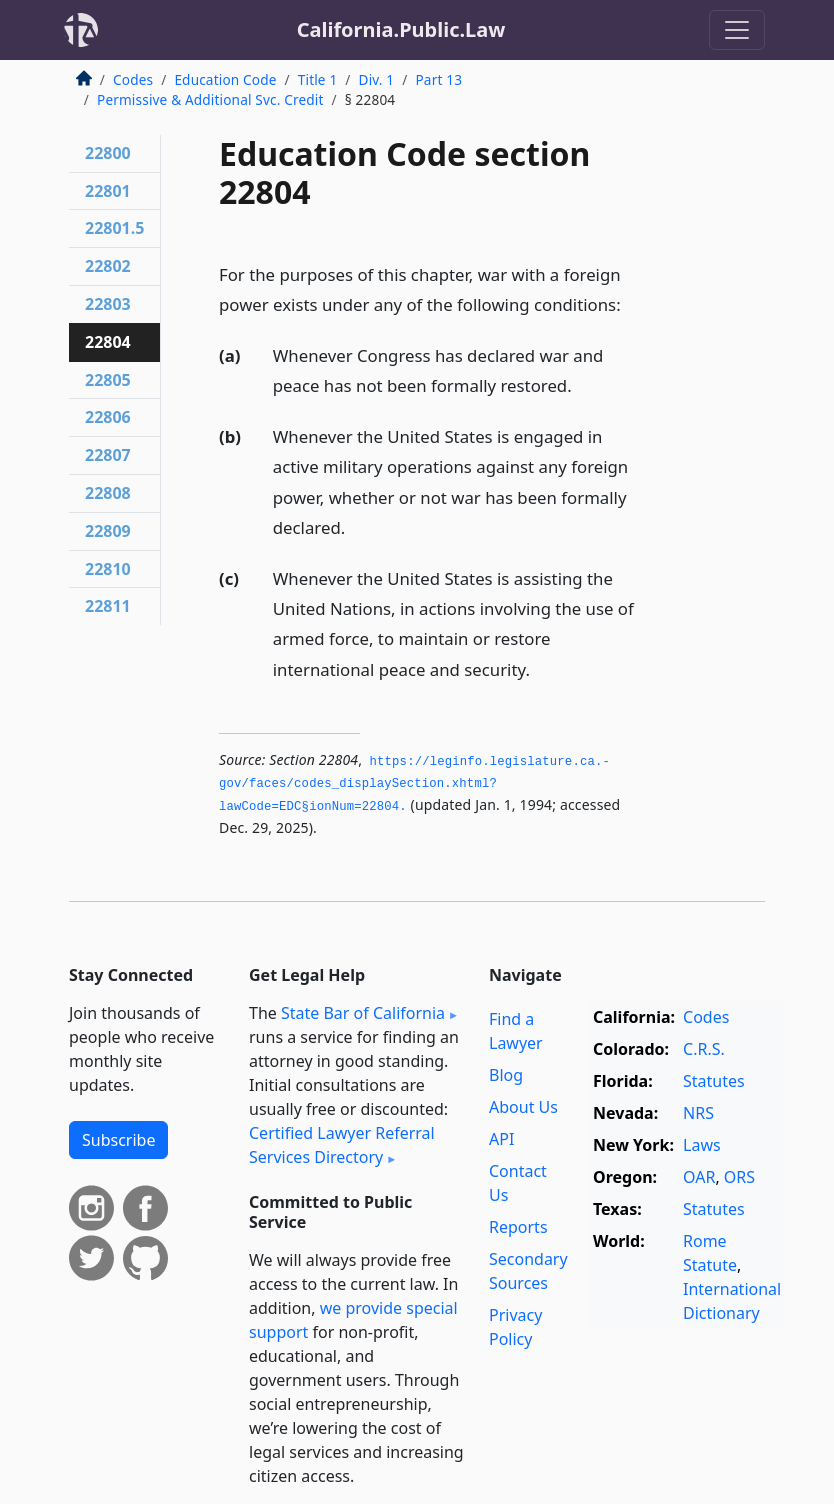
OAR (699, 1177)
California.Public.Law (401, 29)
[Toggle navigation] (737, 30)
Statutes (714, 1081)
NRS (698, 1113)
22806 (108, 417)
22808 (108, 493)
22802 (108, 266)
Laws (702, 1145)
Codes (133, 79)
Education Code (225, 79)
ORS (739, 1177)
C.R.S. (704, 1049)
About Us (523, 1107)
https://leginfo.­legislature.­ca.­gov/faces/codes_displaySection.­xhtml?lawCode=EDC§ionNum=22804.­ (414, 784)
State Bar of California (363, 1013)
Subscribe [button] (118, 1140)
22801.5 (114, 228)
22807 (108, 455)
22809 (108, 531)
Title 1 (318, 79)
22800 (108, 153)
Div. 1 (377, 79)
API (501, 1139)
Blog (506, 1075)
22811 (108, 606)
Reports (518, 1227)
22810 (108, 569)
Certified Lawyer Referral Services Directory (342, 1145)
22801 (108, 191)
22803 (108, 304)
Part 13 (438, 79)
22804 (108, 342)
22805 (108, 380)
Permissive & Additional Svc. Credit (210, 99)
